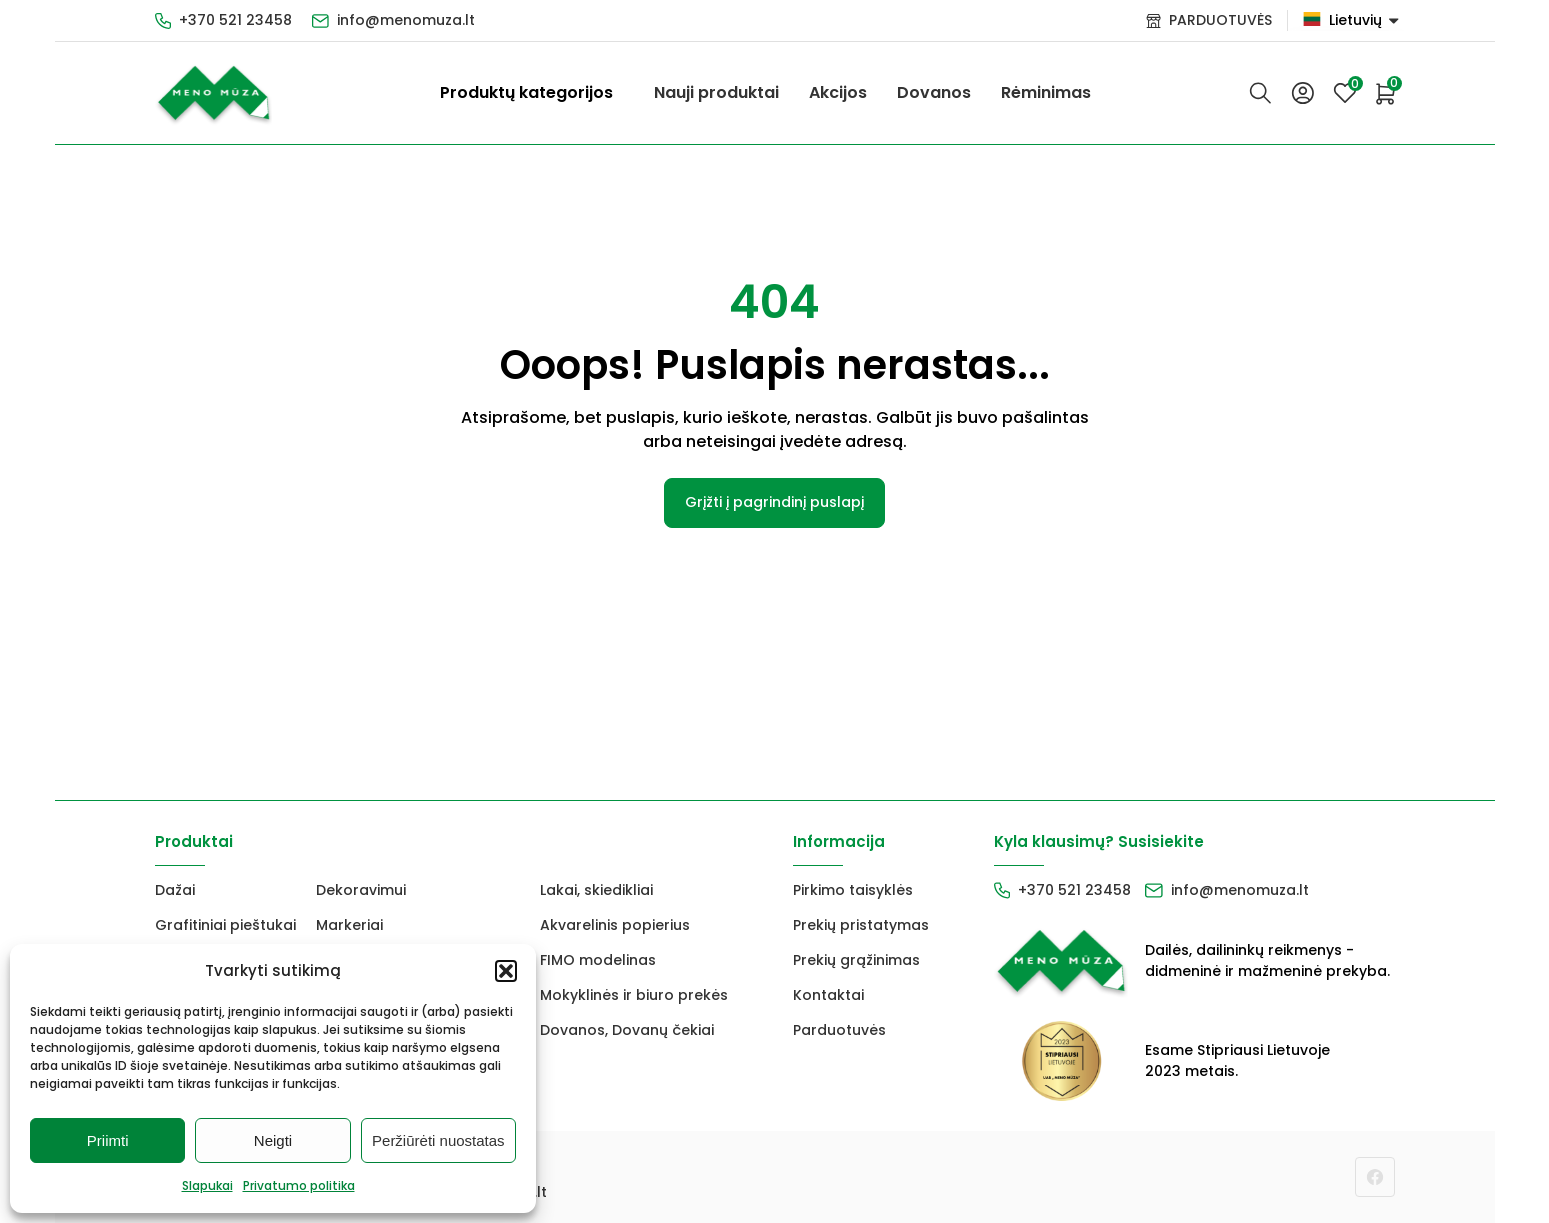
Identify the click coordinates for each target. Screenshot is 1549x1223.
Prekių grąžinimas (856, 960)
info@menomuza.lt (406, 20)
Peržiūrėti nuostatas (438, 1140)
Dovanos (934, 92)
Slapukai (207, 1185)
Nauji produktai (716, 92)
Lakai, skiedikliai (596, 890)
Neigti (273, 1140)
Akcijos (838, 92)
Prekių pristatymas (861, 925)
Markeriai (349, 925)
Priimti (108, 1140)
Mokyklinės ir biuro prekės (634, 995)
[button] (506, 971)
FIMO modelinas (598, 960)
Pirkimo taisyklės (853, 890)
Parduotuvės (839, 1030)
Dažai (175, 890)
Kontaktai (828, 995)
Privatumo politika (299, 1185)
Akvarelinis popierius (615, 925)
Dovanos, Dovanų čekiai (627, 1030)
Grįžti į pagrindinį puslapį (774, 502)
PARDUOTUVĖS (1220, 20)
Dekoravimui (361, 890)
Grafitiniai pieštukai (225, 925)
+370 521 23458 (235, 20)
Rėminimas (1046, 92)
